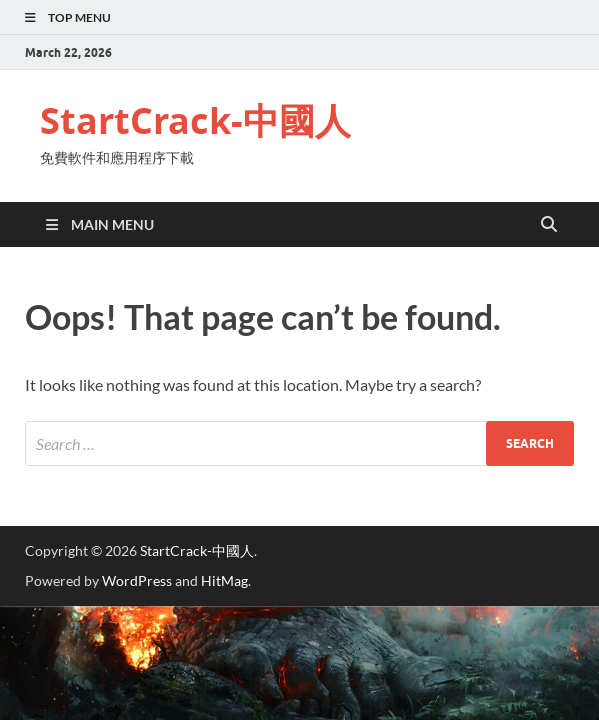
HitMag (224, 580)
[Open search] (549, 225)
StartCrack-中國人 (195, 120)
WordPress (137, 580)
